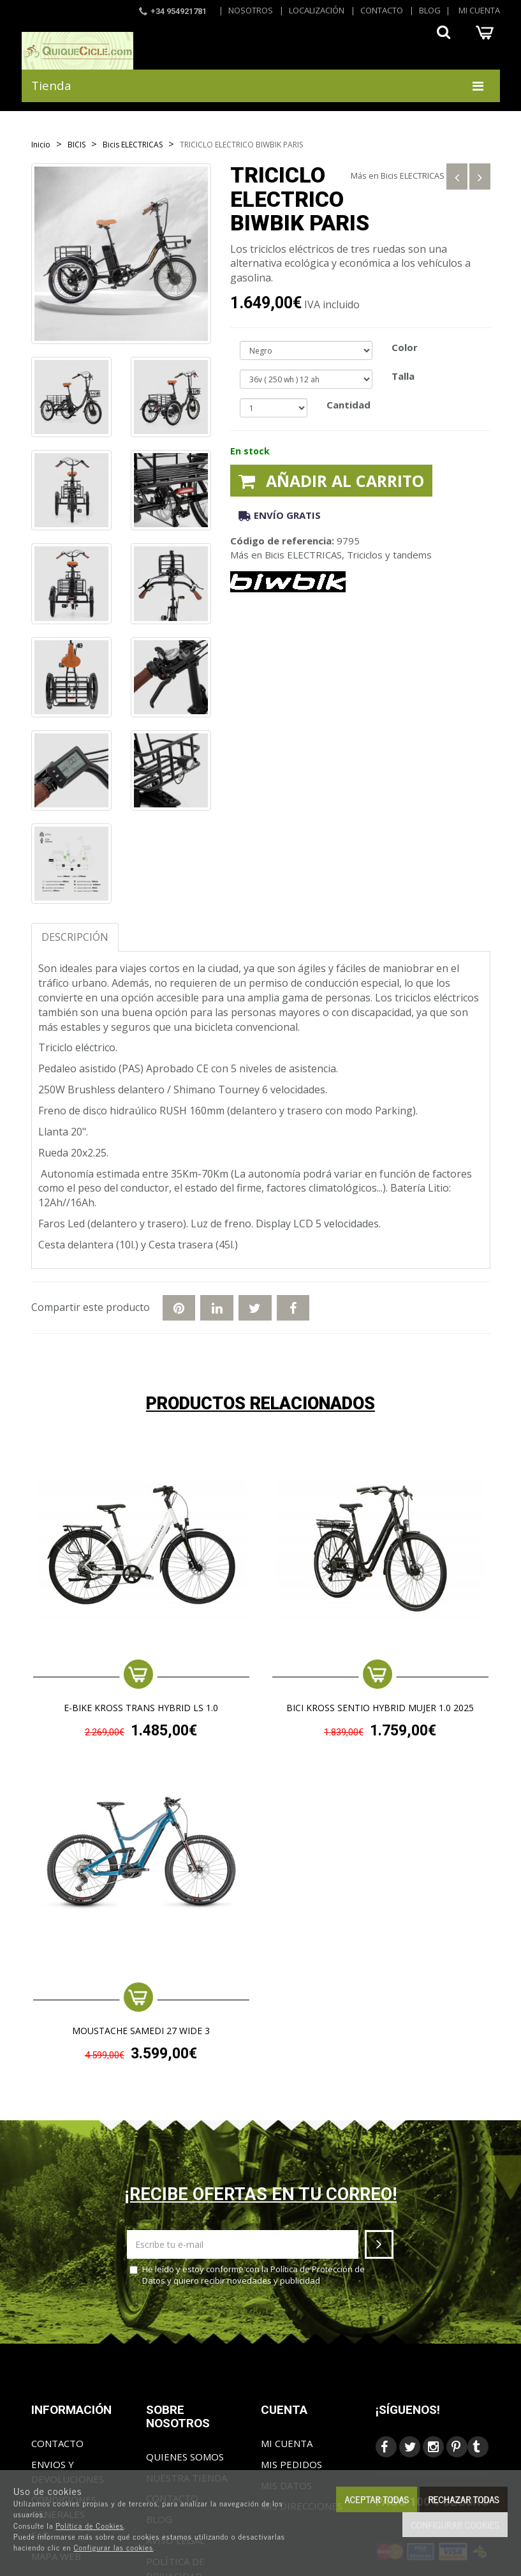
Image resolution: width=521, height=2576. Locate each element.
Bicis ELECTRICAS (412, 175)
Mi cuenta (479, 10)
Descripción (74, 937)
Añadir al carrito (331, 480)
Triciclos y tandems (389, 554)
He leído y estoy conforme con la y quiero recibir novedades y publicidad (247, 2275)
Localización (316, 10)
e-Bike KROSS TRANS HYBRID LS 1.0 (141, 1708)
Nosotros (250, 10)
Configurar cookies (455, 2525)
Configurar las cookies (113, 2547)
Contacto (381, 10)
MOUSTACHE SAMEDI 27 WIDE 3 (141, 2031)
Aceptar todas (376, 2499)
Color (405, 347)
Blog (430, 10)
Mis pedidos (291, 2464)
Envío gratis (279, 515)
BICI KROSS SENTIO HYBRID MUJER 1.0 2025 (380, 1708)
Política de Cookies (89, 2525)
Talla (403, 376)
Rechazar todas (463, 2499)
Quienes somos (185, 2456)
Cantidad (349, 404)
